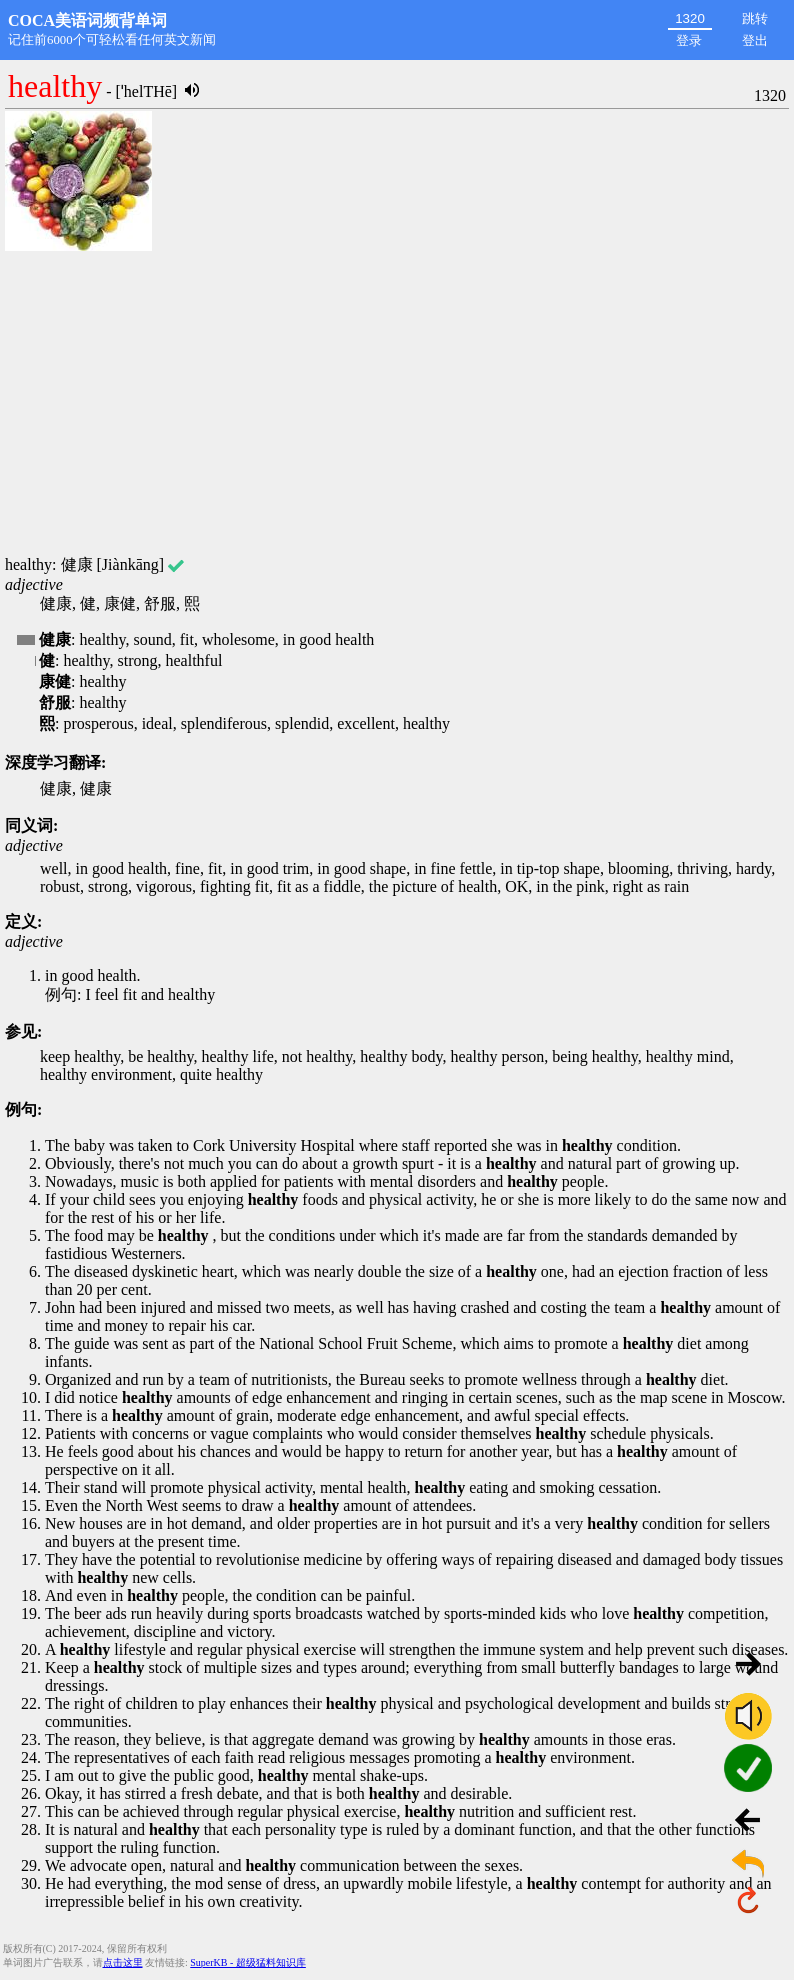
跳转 (755, 18)
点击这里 (123, 1962)
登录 (689, 40)
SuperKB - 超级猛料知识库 (248, 1962)
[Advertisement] (397, 405)
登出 (755, 40)
